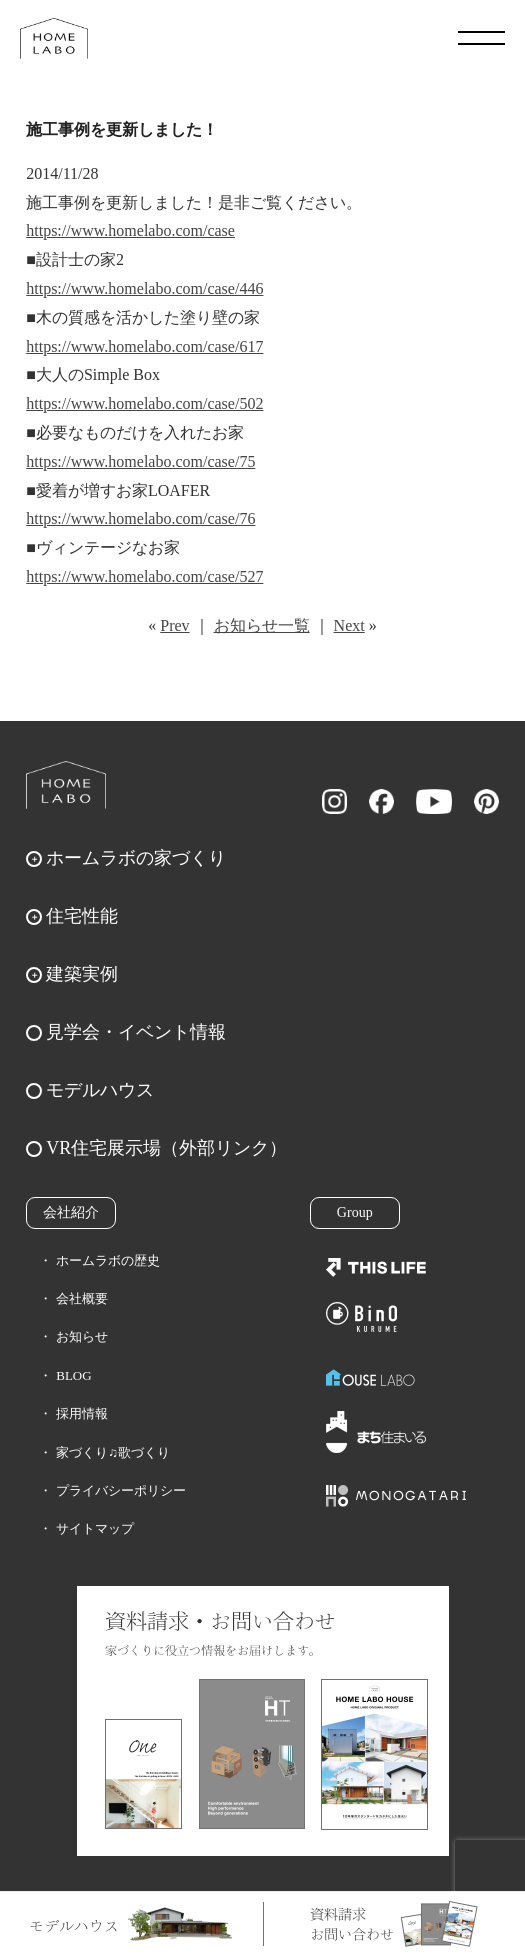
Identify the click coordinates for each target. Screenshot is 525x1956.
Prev (174, 625)
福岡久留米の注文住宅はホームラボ (54, 38)
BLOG (73, 1375)
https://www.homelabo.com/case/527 (144, 576)
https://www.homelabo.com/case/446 (144, 288)
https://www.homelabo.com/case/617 (144, 346)
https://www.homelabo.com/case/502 (144, 403)
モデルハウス (100, 1090)
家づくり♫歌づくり (113, 1452)
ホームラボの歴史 (108, 1260)
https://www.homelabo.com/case (130, 230)
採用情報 (82, 1413)
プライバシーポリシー (121, 1490)
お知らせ (82, 1336)
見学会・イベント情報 (136, 1032)
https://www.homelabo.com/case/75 (140, 461)
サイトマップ (95, 1528)
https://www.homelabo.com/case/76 (140, 518)
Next (349, 625)
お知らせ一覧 (262, 625)
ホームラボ (66, 785)
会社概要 (82, 1298)
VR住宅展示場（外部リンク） (166, 1148)
